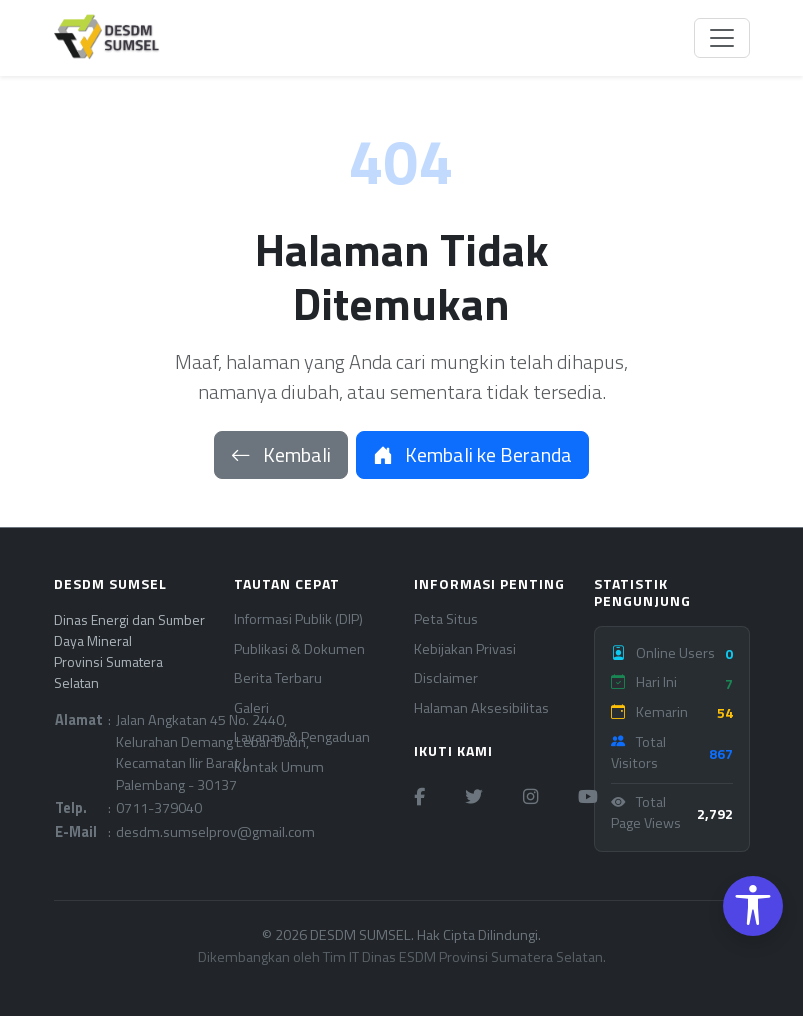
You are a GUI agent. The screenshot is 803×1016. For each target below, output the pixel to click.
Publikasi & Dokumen (299, 649)
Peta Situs (446, 619)
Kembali (281, 454)
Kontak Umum (279, 767)
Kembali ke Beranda (472, 454)
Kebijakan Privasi (465, 649)
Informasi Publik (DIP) (298, 619)
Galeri (251, 708)
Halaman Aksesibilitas (481, 708)
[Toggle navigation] (722, 38)
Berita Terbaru (278, 678)
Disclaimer (446, 678)
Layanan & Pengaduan (302, 737)
